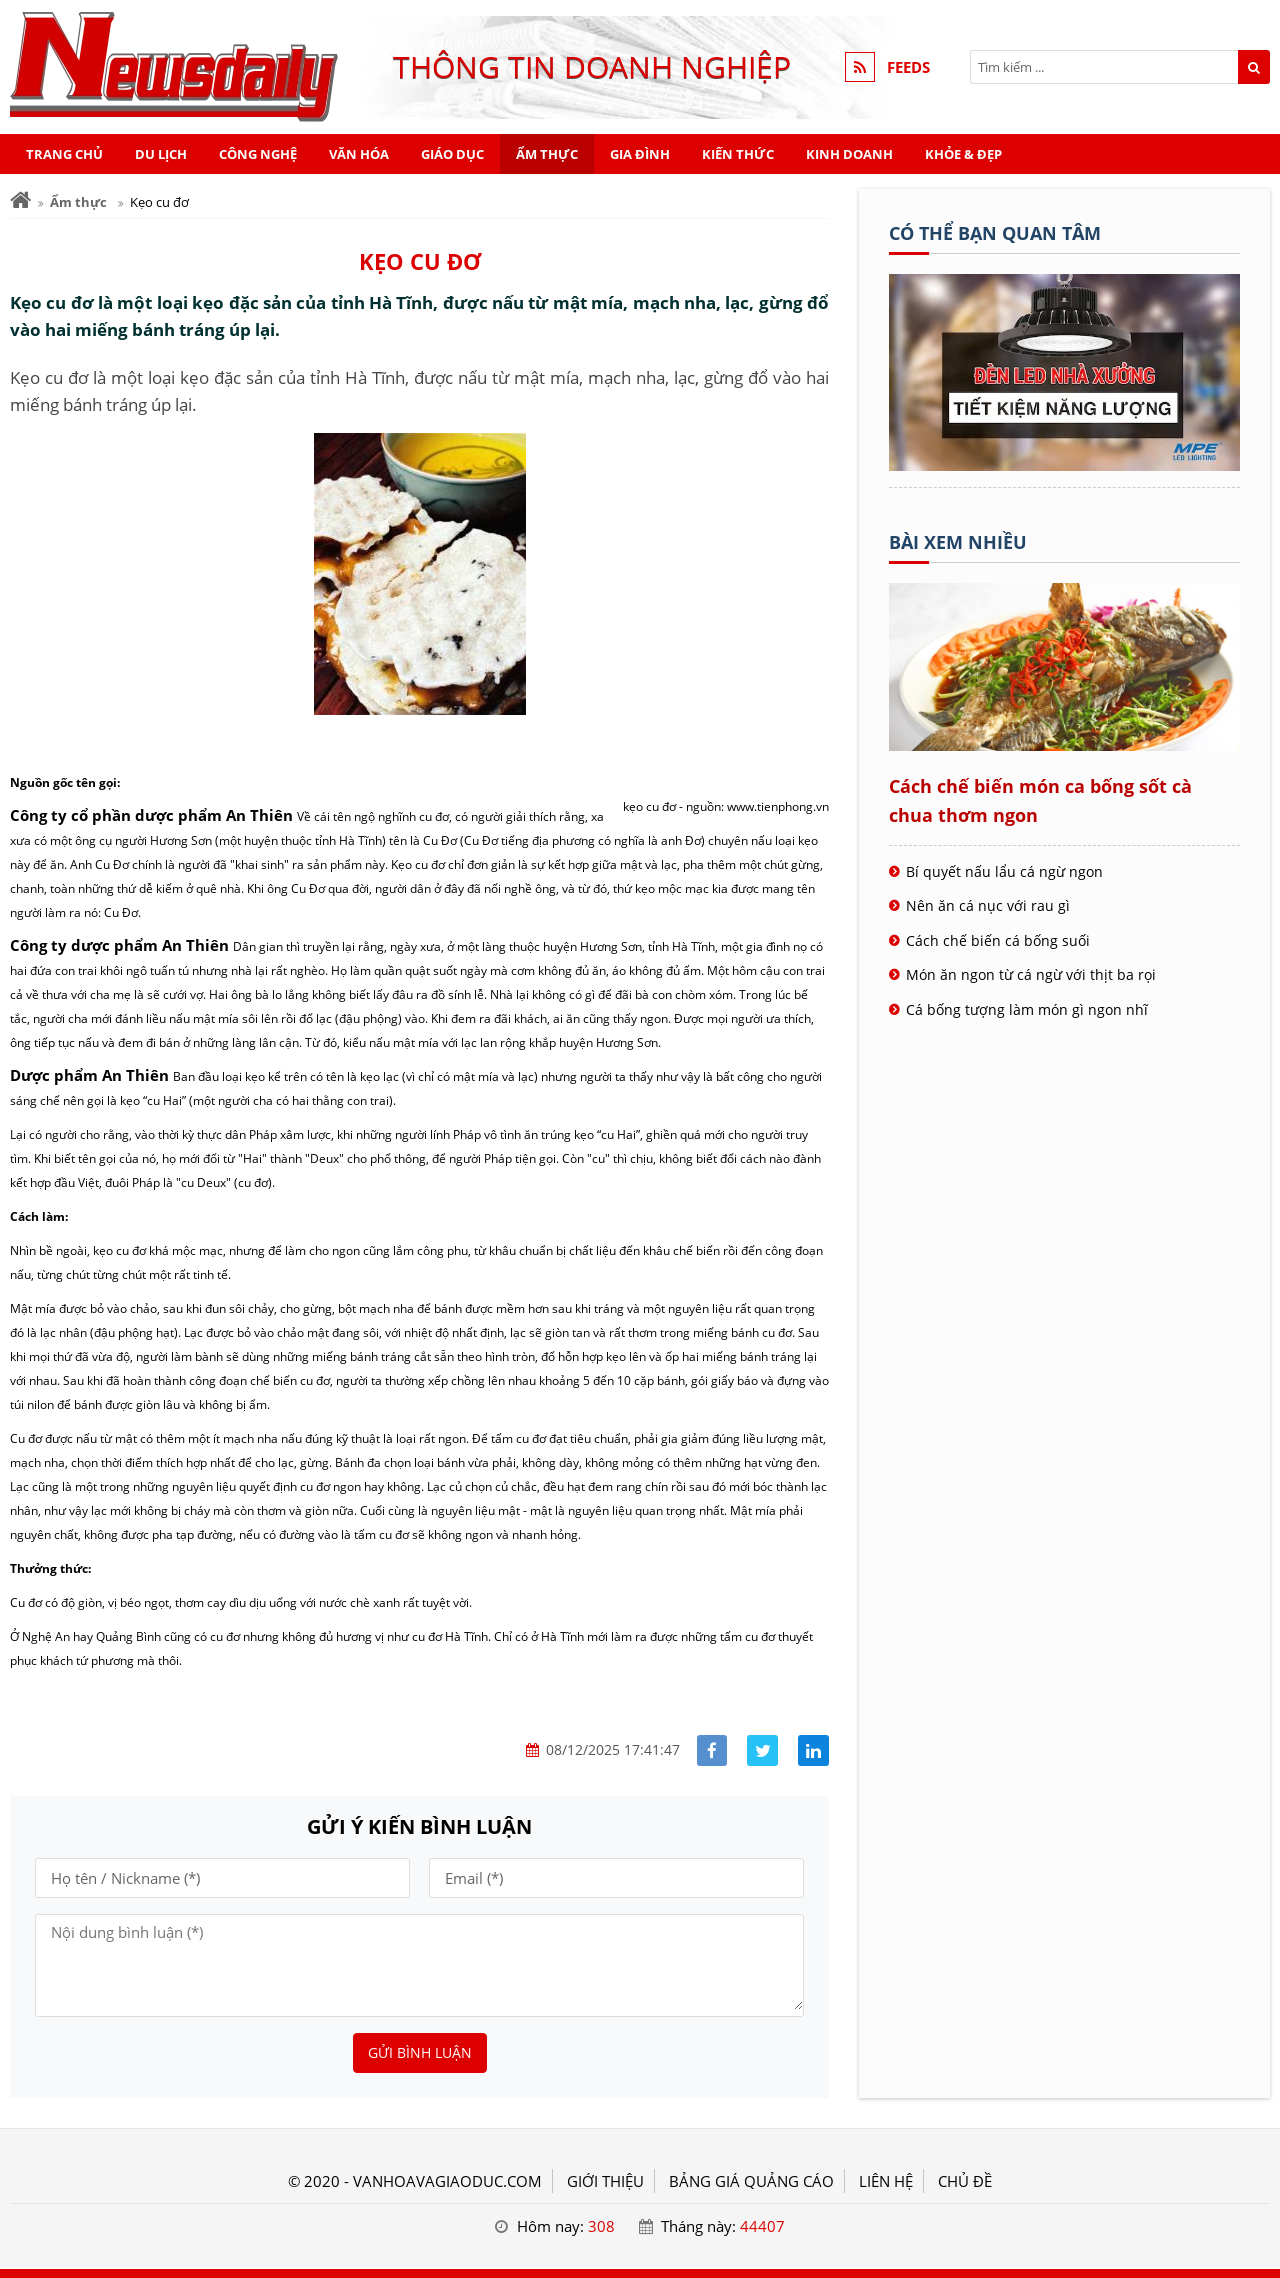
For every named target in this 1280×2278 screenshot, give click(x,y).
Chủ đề (965, 2181)
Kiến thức (738, 154)
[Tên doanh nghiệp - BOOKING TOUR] (1064, 465)
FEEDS (908, 67)
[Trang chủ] (20, 200)
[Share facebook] (712, 1750)
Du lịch (161, 154)
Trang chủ (64, 154)
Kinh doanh (849, 154)
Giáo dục (452, 154)
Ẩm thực (547, 154)
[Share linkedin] (813, 1750)
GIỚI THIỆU (605, 2181)
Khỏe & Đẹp (963, 154)
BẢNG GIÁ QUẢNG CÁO (751, 2181)
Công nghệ (258, 154)
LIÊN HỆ (886, 2181)
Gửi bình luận (420, 2052)
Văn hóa (359, 154)
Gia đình (640, 154)
